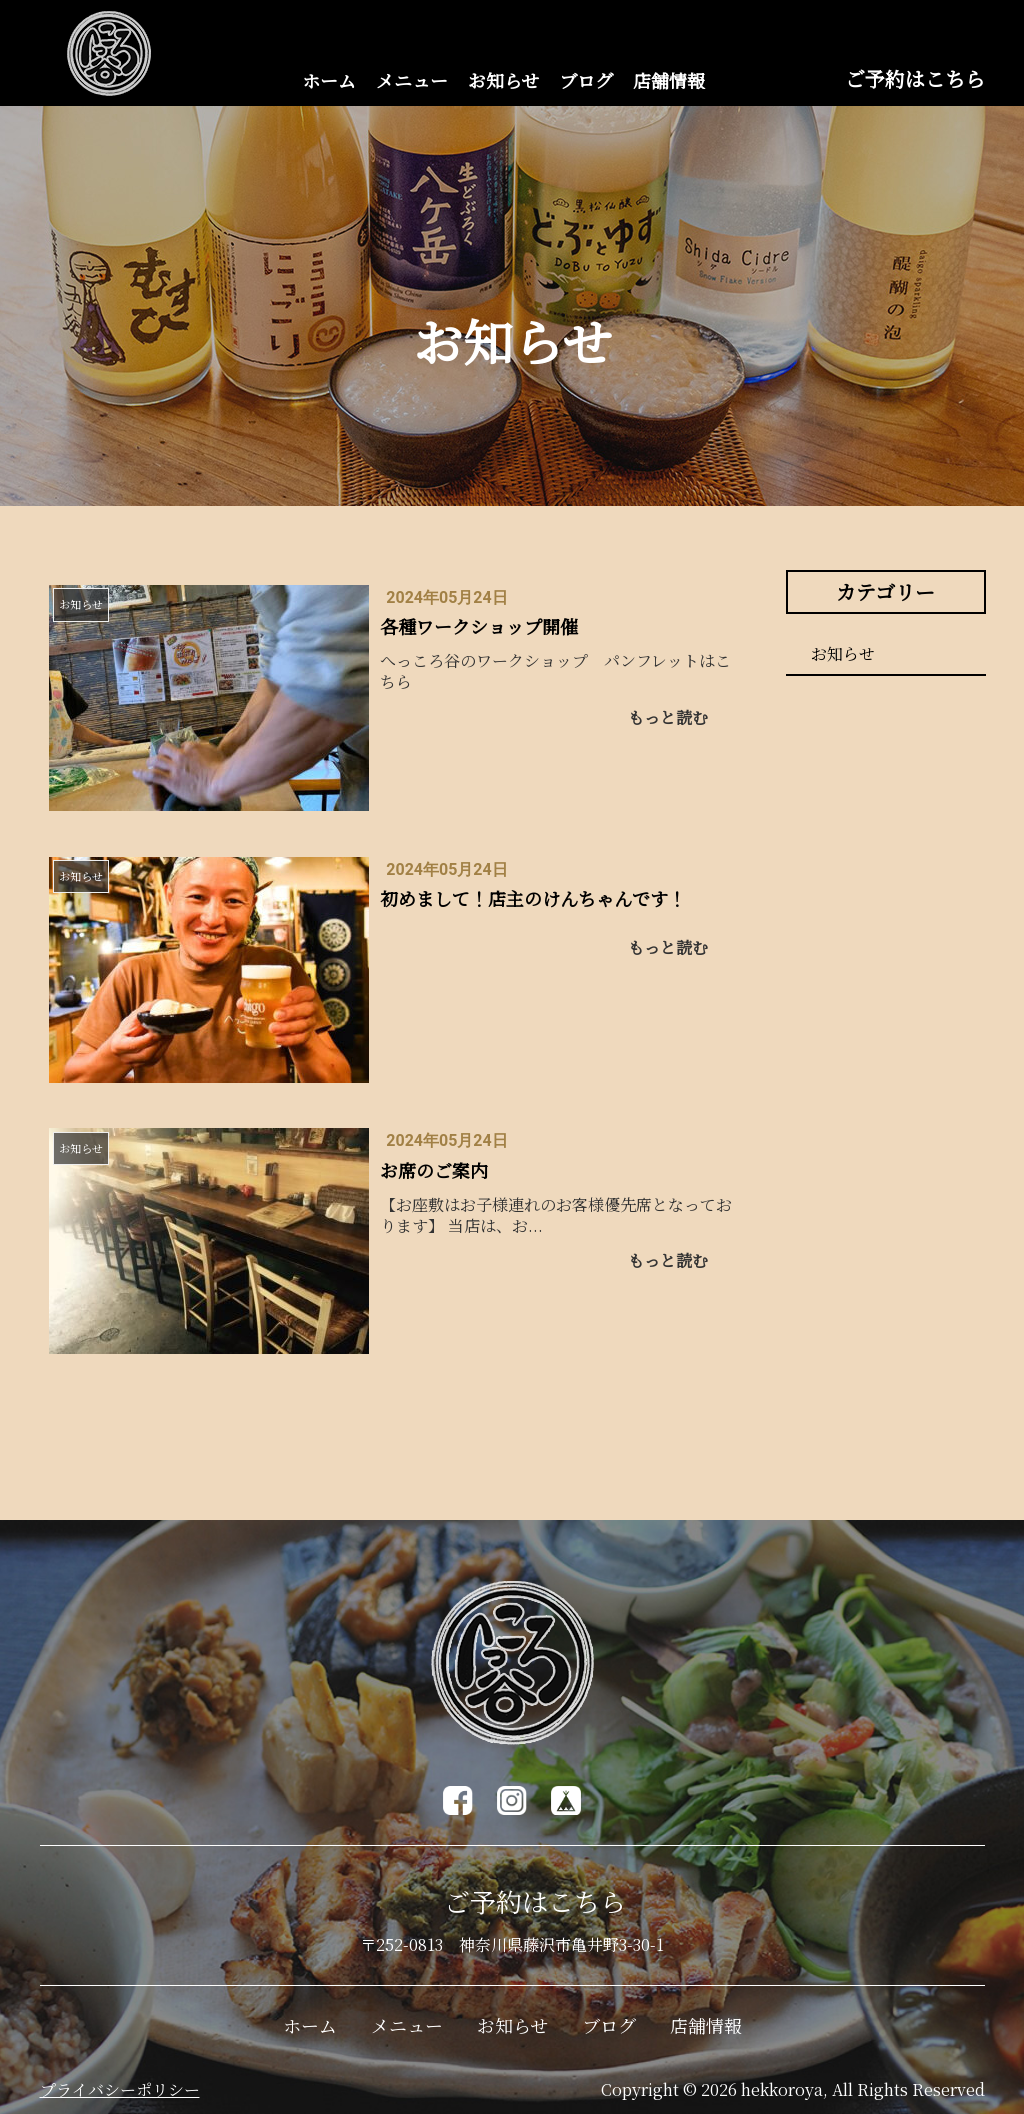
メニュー (412, 80)
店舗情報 (669, 80)
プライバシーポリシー (120, 2089)
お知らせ (503, 80)
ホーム (329, 80)
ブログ (586, 80)
